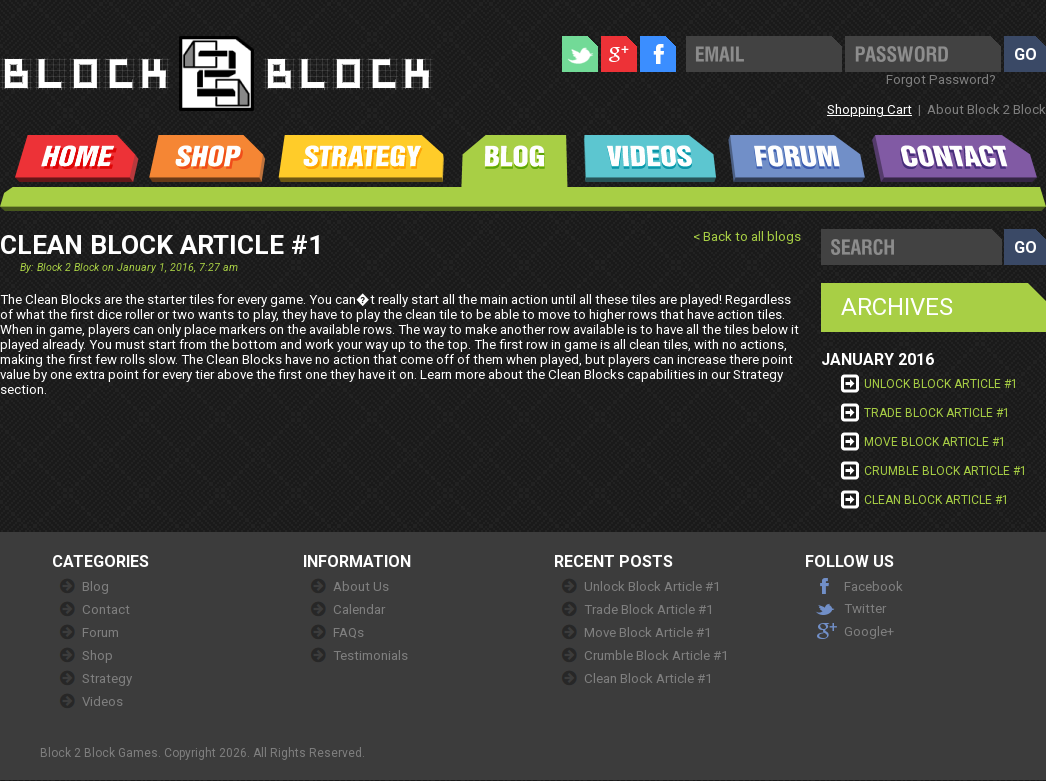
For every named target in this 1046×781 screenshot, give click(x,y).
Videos (102, 701)
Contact (106, 609)
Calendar (359, 609)
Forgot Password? (941, 79)
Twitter (865, 608)
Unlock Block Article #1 (941, 384)
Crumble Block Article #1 (945, 471)
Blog (95, 586)
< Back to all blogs (747, 236)
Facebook (873, 586)
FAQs (348, 632)
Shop (97, 655)
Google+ (869, 631)
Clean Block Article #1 (936, 500)
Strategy (107, 678)
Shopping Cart (869, 109)
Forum (100, 632)
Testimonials (370, 655)
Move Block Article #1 (935, 442)
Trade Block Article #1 (937, 413)
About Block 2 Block (986, 109)
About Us (361, 586)
